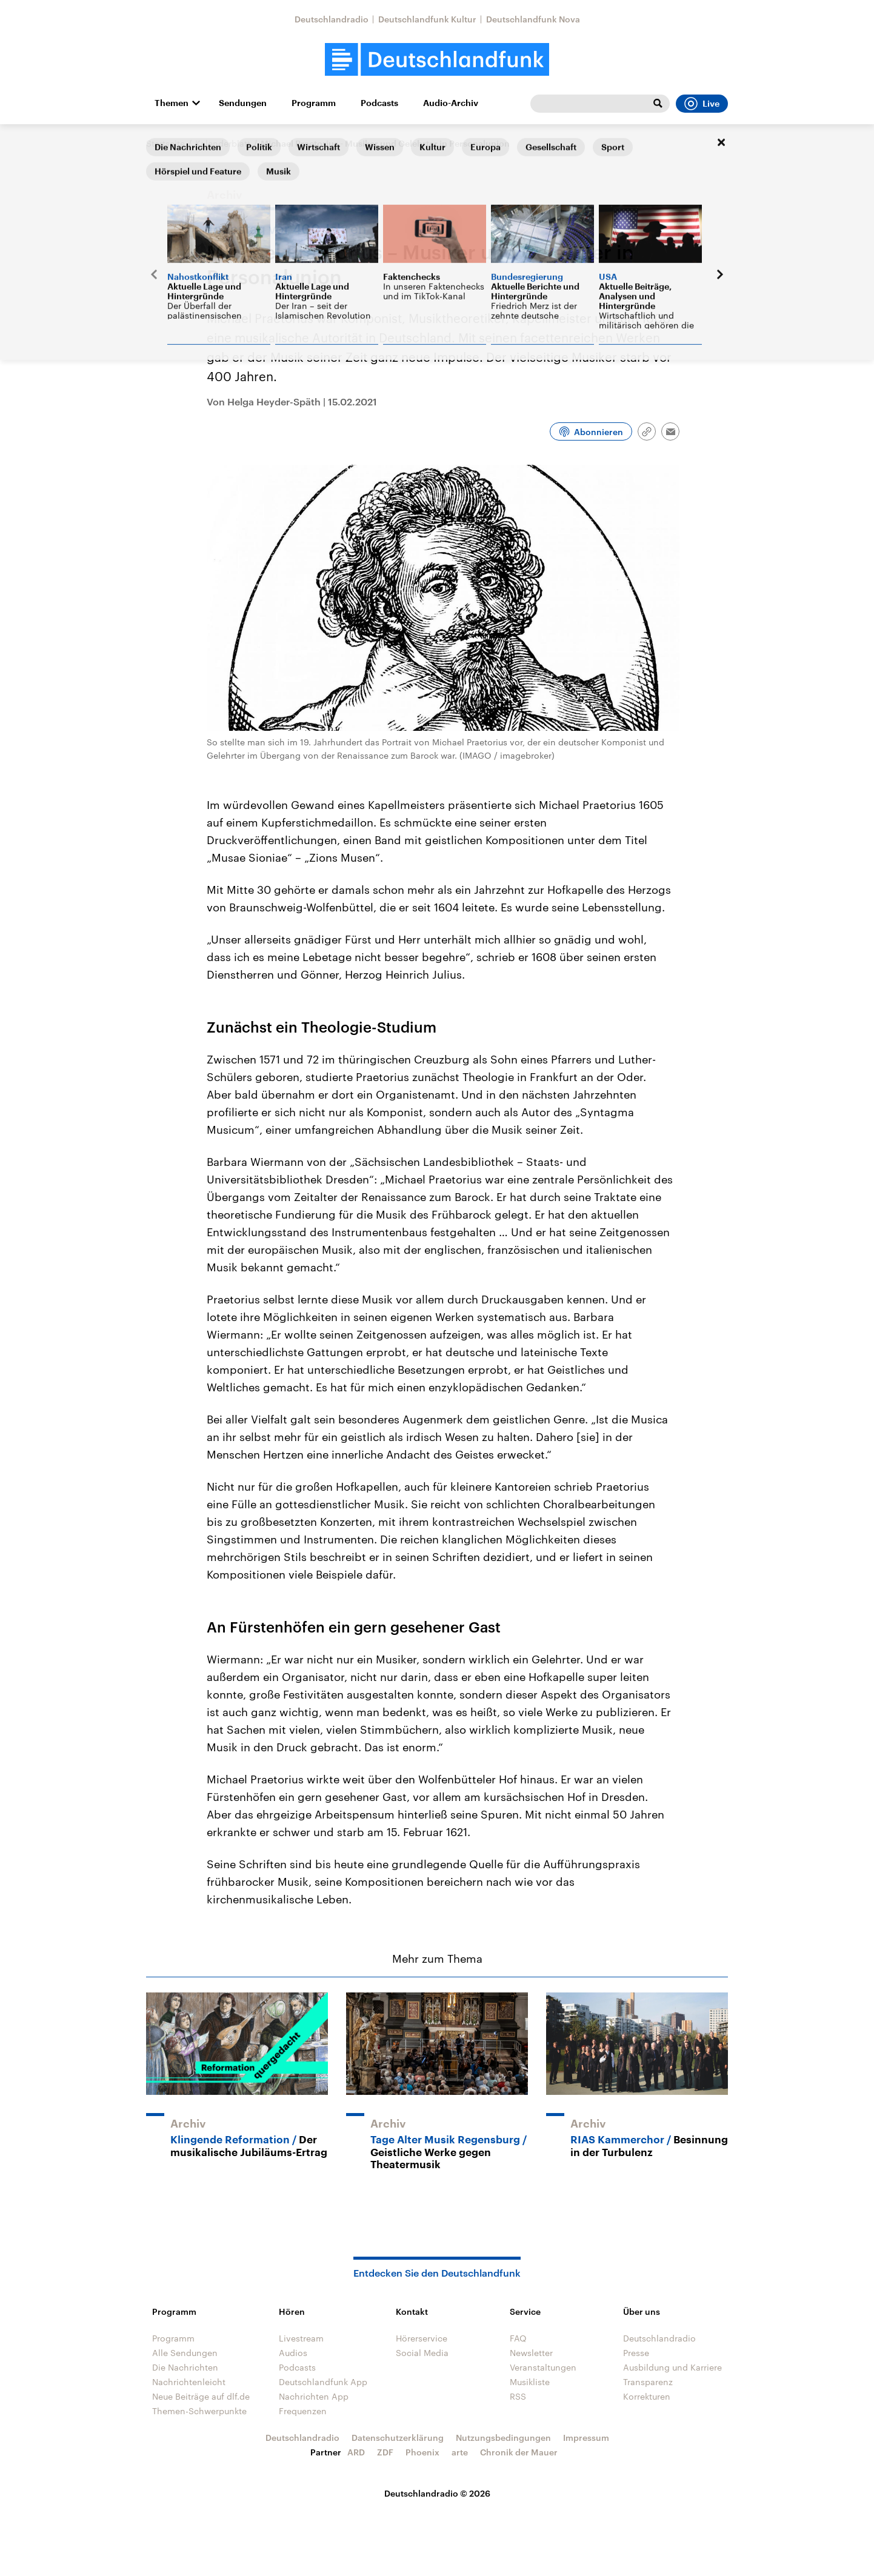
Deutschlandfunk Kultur (427, 19)
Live (701, 103)
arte (460, 2452)
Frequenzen (303, 2411)
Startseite (165, 143)
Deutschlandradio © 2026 (437, 2493)
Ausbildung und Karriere (672, 2367)
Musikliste (530, 2382)
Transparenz (648, 2382)
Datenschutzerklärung (398, 2437)
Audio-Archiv (450, 103)
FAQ (518, 2338)
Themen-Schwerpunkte (199, 2411)
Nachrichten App (314, 2396)
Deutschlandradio (332, 19)
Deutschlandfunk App (323, 2382)
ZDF (385, 2452)
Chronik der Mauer (519, 2452)
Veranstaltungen (543, 2367)
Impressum (586, 2437)
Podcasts (379, 103)
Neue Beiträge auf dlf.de (201, 2396)
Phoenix (422, 2452)
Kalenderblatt (222, 143)
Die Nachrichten (185, 2367)
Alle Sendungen (185, 2353)
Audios (293, 2353)
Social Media (422, 2353)
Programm (314, 103)
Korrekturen (646, 2396)
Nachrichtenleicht (188, 2382)
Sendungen (243, 103)
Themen (171, 103)
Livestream (301, 2338)
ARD (356, 2452)
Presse (636, 2353)
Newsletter (531, 2353)
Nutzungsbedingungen (503, 2437)
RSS (518, 2396)
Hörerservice (421, 2338)
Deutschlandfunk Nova (533, 19)
